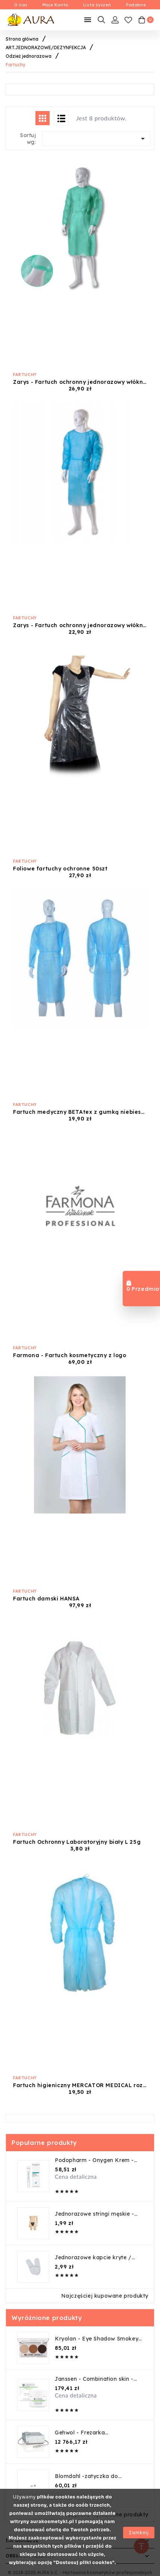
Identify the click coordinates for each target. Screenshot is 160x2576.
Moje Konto (55, 4)
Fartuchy (25, 374)
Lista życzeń (97, 4)
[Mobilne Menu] (88, 19)
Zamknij (139, 2532)
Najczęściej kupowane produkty (104, 2295)
